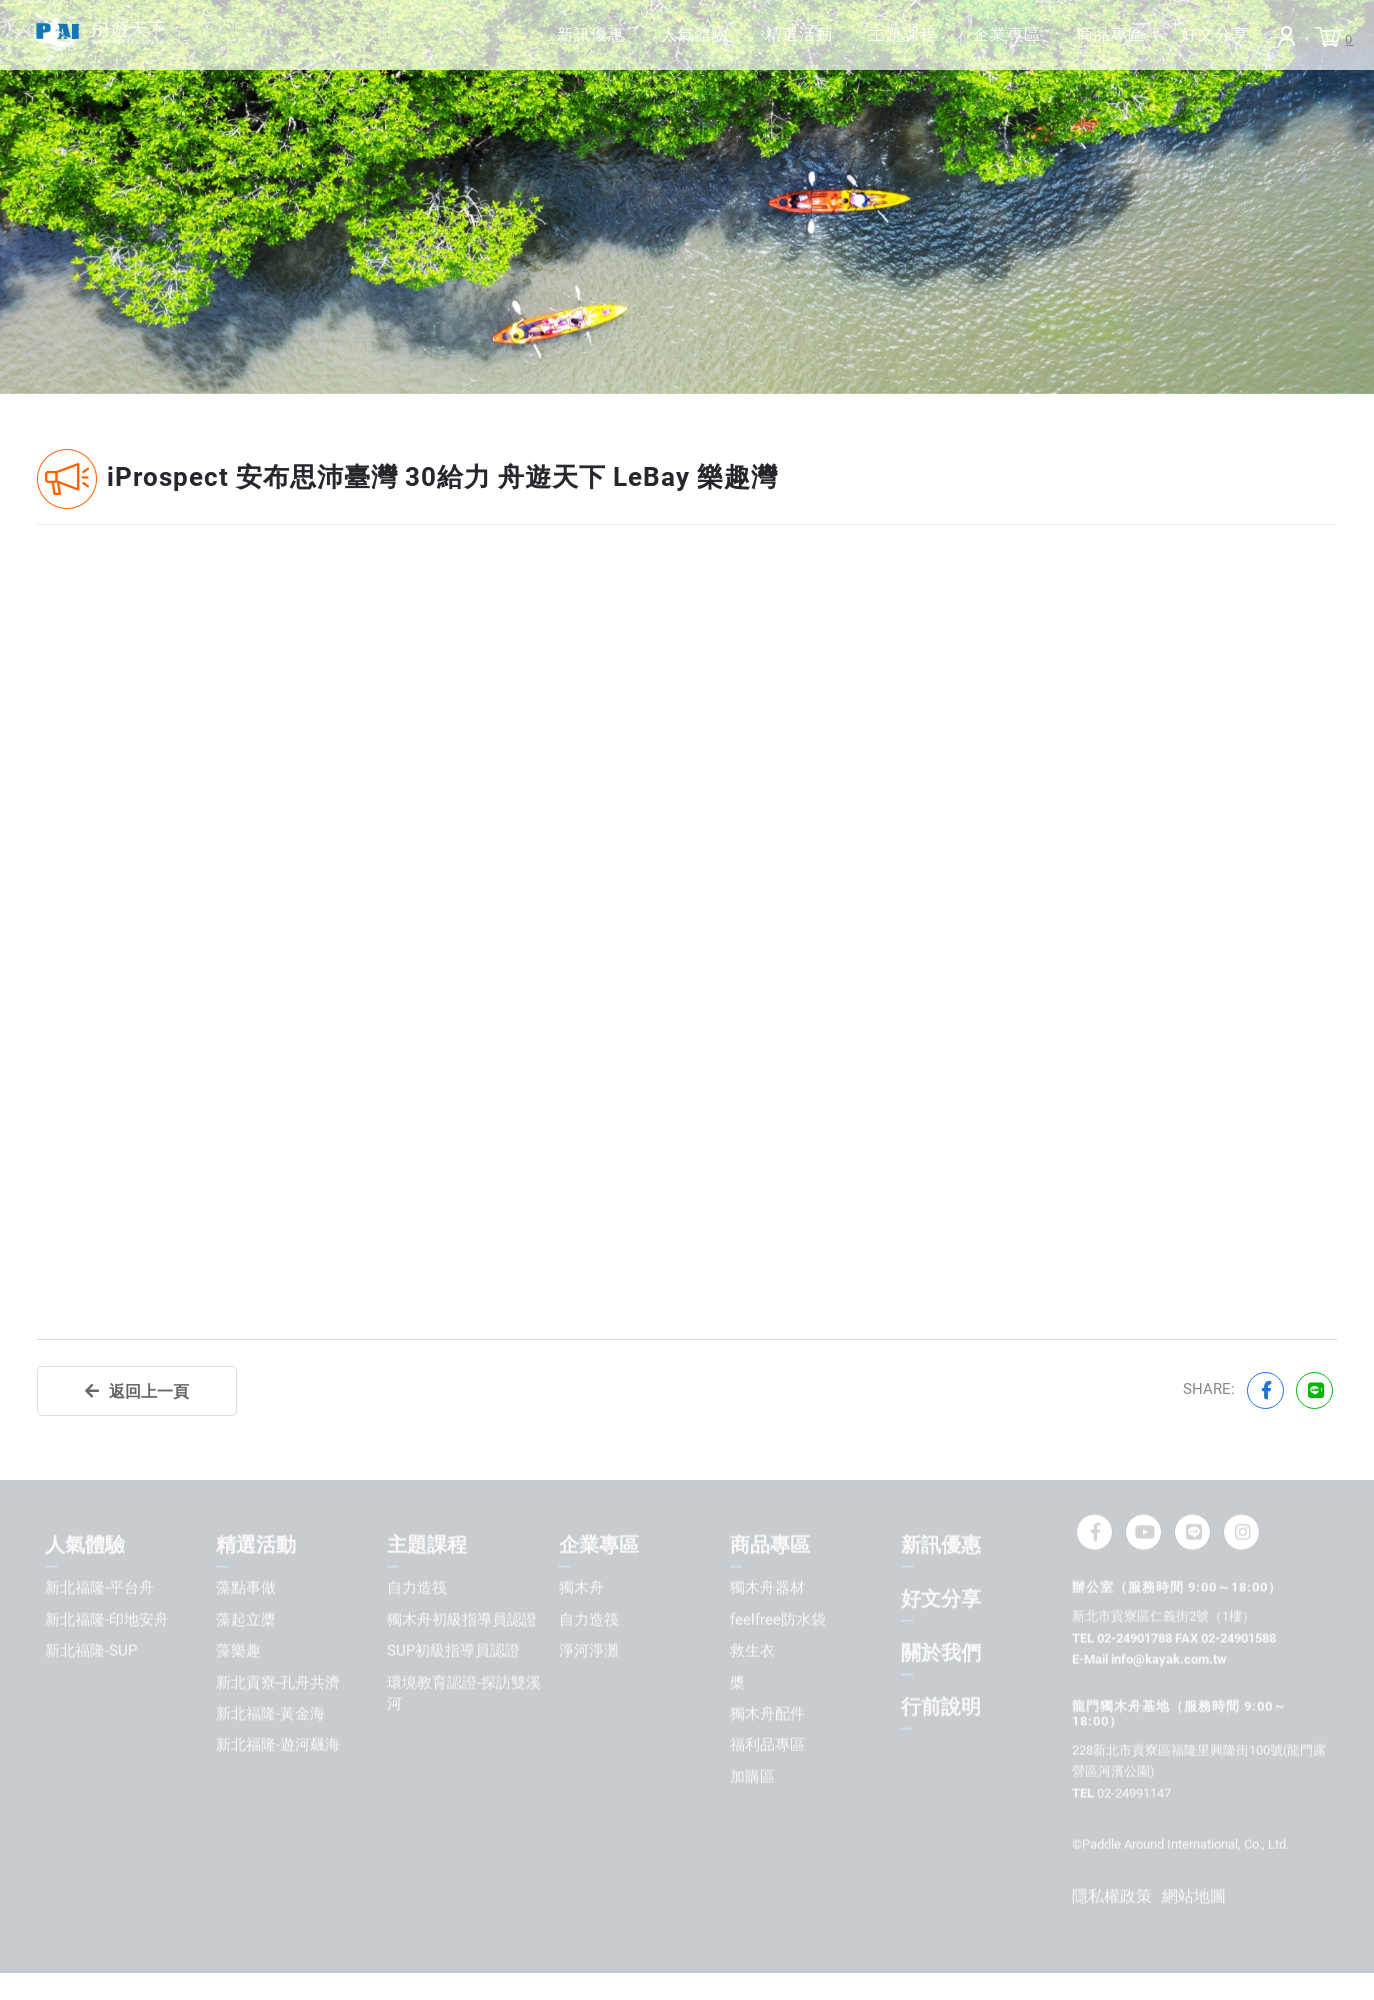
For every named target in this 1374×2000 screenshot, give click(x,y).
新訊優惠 (472, 45)
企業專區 (952, 45)
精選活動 (712, 45)
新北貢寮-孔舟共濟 (278, 1683)
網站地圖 (1194, 1896)
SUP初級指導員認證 (453, 1651)
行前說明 (941, 1707)
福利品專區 (767, 1746)
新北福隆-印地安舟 (107, 1620)
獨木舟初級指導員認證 (462, 1620)
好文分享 (1192, 45)
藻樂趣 (238, 1651)
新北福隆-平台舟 (99, 1588)
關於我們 (941, 1653)
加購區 (752, 1777)
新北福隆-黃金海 (270, 1714)
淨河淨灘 (589, 1651)
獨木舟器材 (767, 1588)
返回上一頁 (149, 1391)
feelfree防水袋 (778, 1620)
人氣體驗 (592, 45)
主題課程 (832, 45)
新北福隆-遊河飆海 (278, 1746)
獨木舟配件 (767, 1714)
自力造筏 (417, 1588)
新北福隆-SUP (91, 1651)
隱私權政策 (1112, 1896)
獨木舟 (581, 1588)
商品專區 (1072, 45)
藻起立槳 (246, 1620)
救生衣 (752, 1651)
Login (1271, 47)
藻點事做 (246, 1588)
